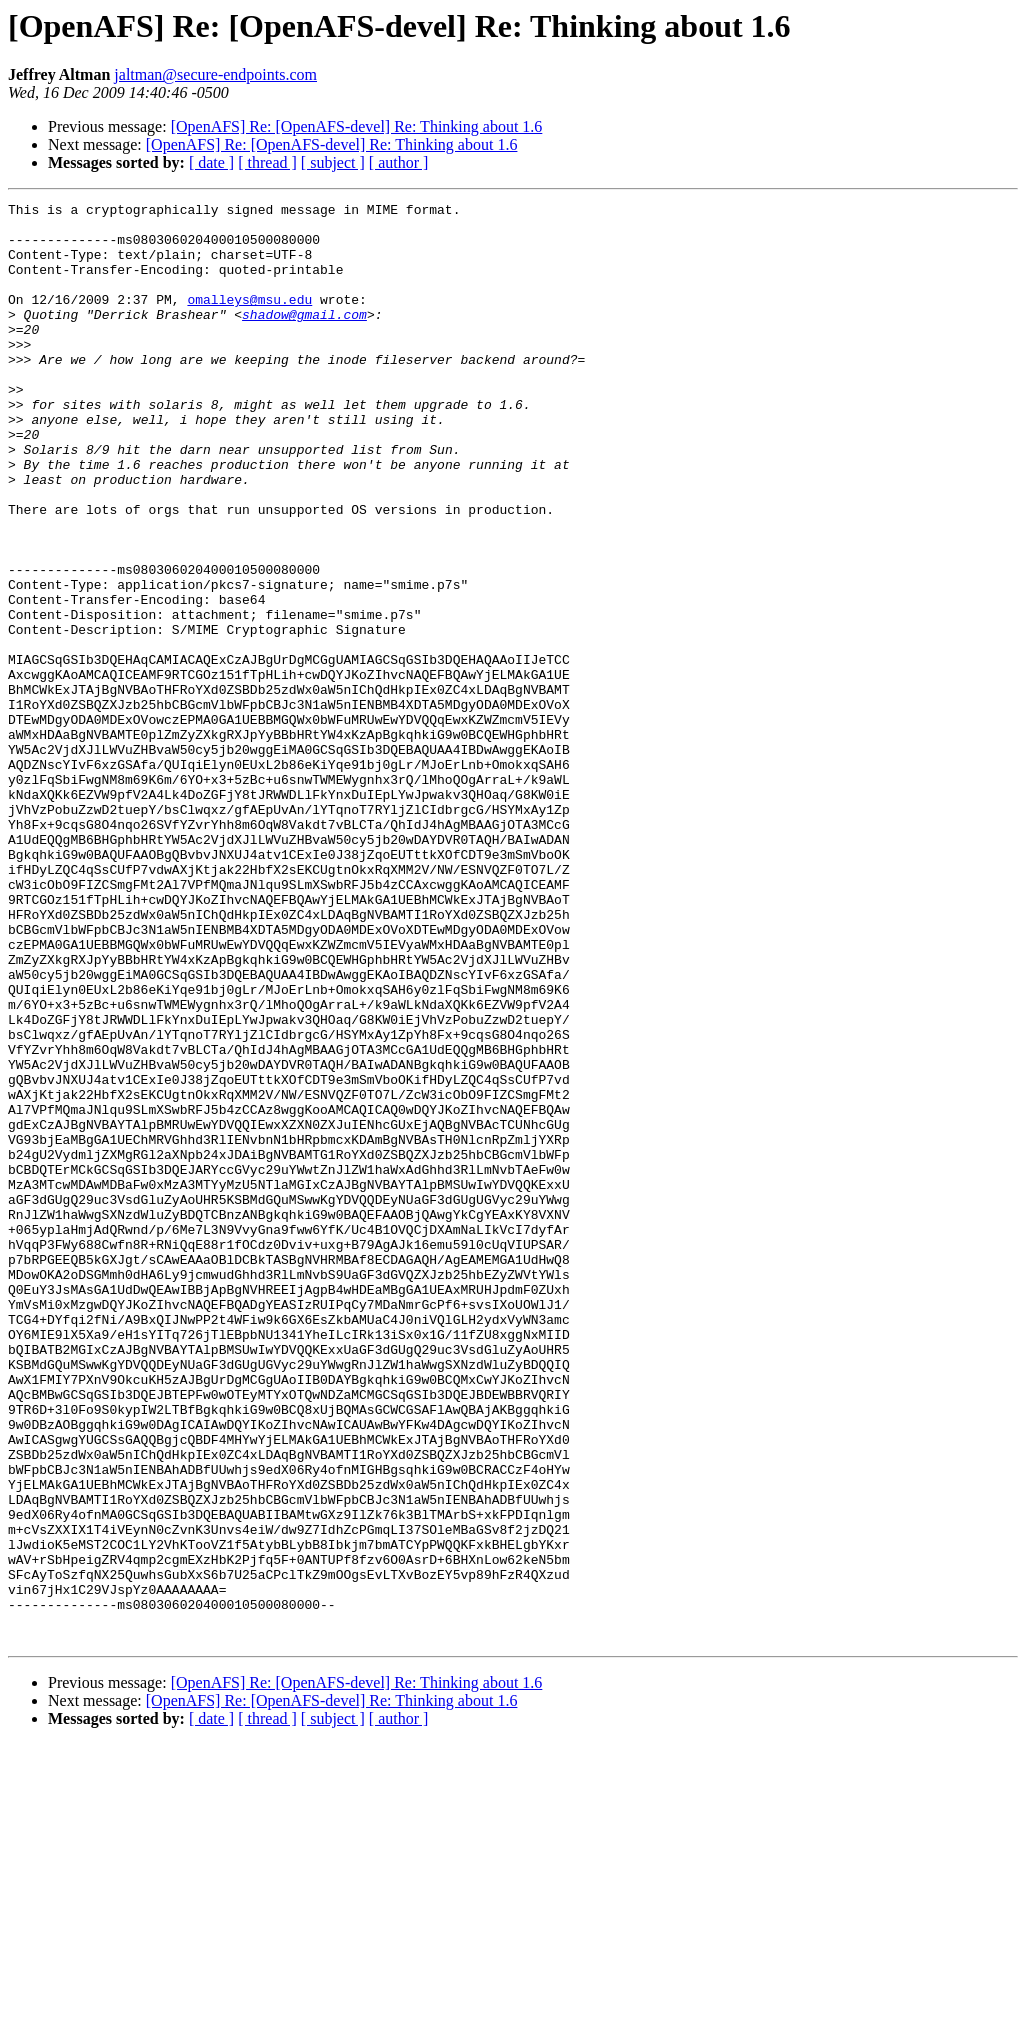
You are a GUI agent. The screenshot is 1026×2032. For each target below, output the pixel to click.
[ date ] (211, 162)
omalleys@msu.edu (249, 320)
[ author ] (399, 162)
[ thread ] (267, 162)
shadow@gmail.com (304, 338)
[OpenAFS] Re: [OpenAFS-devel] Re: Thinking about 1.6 (357, 126)
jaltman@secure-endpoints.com (215, 74)
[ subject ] (333, 162)
